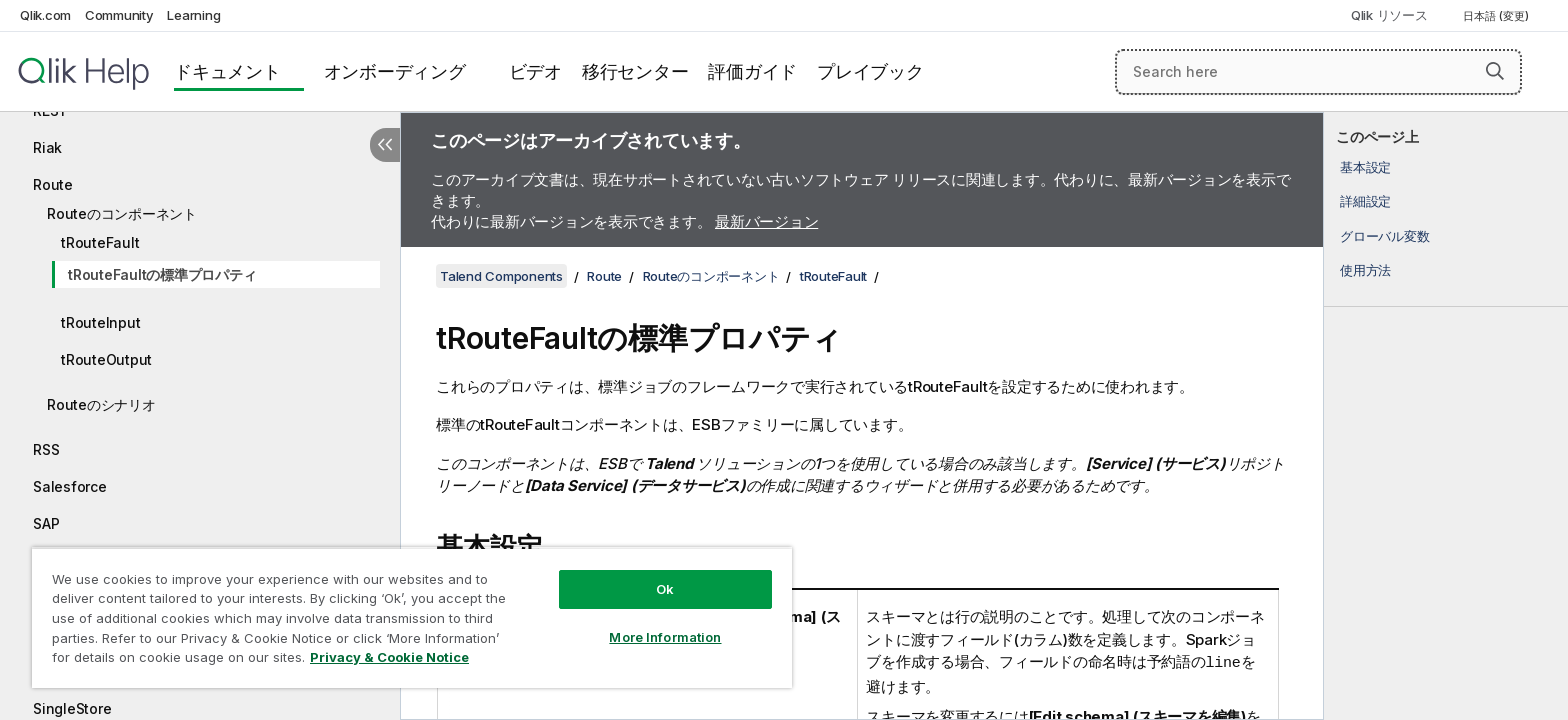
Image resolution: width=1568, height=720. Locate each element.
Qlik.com (45, 15)
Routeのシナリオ (101, 404)
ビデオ (535, 71)
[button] (1495, 71)
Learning (193, 15)
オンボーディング (395, 71)
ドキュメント (227, 71)
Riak (47, 147)
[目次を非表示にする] (385, 145)
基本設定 (1365, 167)
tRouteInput (100, 322)
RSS (46, 449)
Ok (665, 589)
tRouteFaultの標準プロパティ (162, 274)
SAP (46, 523)
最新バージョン (766, 221)
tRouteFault (100, 242)
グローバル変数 (1384, 236)
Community (119, 15)
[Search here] (1318, 72)
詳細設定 (1365, 201)
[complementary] (1446, 416)
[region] (412, 617)
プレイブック (870, 71)
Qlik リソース (1389, 15)
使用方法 (1365, 270)
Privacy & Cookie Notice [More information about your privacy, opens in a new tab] (389, 657)
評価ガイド (752, 71)
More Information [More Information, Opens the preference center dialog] (665, 637)
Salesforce (70, 486)
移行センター (635, 71)
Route (53, 184)
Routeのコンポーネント (122, 213)
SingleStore (72, 708)
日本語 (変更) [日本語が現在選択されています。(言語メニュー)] (1497, 16)
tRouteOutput (106, 359)
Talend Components (501, 276)
